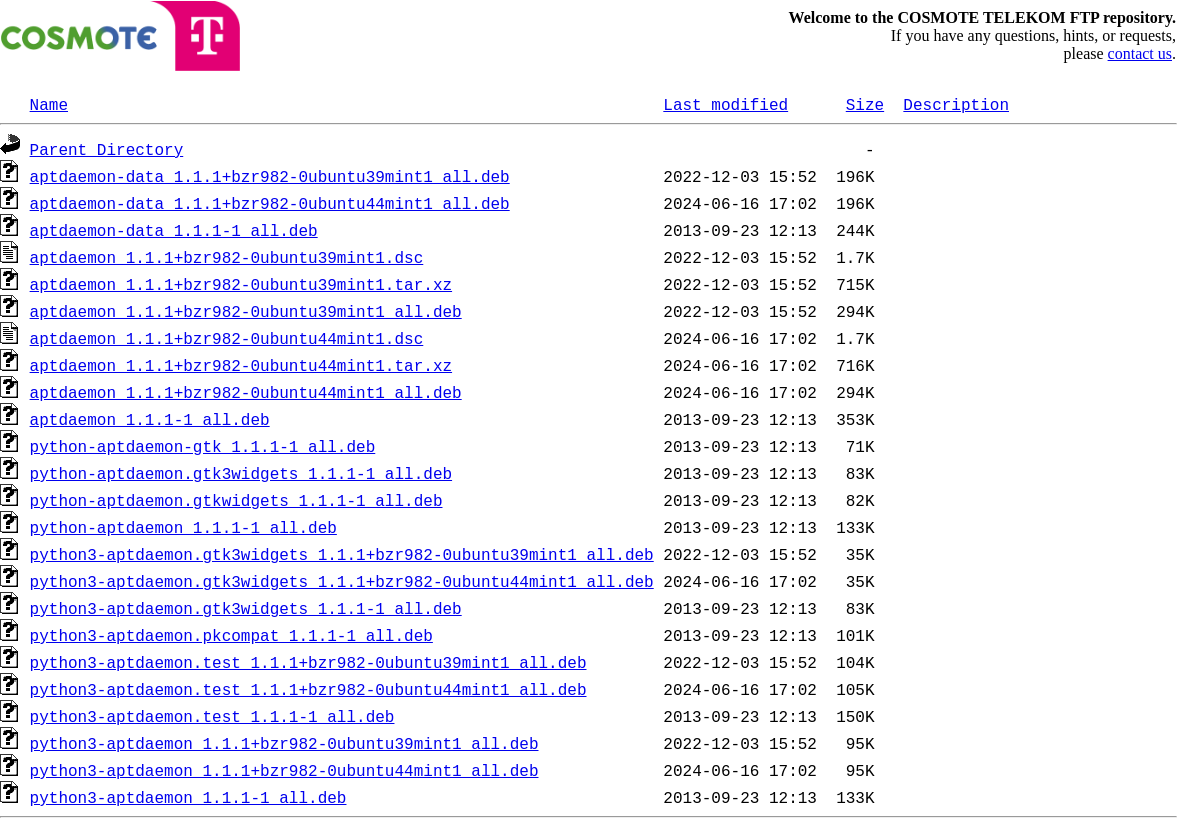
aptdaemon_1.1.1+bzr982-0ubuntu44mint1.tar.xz (241, 365)
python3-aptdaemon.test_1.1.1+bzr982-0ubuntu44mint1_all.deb (308, 689)
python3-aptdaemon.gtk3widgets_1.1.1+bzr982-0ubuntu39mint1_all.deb (342, 554)
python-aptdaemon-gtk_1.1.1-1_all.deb (203, 446)
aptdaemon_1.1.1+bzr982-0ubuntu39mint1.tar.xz (241, 284)
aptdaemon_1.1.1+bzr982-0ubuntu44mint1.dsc (227, 338)
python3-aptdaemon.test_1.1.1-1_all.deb (212, 716)
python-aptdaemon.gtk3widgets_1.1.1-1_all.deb (241, 473)
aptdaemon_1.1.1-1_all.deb (150, 419)
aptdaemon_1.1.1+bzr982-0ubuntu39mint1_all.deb (246, 311)
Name (49, 104)
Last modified (725, 104)
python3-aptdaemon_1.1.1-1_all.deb (188, 797)
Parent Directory (107, 149)
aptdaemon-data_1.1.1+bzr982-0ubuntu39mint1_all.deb (270, 176)
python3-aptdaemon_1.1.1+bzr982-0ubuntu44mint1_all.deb (284, 770)
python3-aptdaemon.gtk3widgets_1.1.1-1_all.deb (246, 608)
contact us (1140, 53)
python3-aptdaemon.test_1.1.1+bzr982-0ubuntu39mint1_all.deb (308, 662)
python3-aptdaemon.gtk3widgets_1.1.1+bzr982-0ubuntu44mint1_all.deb (342, 581)
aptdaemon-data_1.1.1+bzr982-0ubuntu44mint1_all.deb (270, 203)
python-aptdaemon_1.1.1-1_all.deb (183, 527)
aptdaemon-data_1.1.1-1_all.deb (174, 230)
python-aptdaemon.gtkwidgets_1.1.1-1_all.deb (236, 500)
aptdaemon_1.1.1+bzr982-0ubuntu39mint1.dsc (227, 257)
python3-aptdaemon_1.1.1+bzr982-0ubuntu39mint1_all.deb (284, 743)
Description (956, 104)
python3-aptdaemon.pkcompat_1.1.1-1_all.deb (231, 635)
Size (865, 104)
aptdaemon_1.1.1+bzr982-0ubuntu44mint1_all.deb (246, 392)
